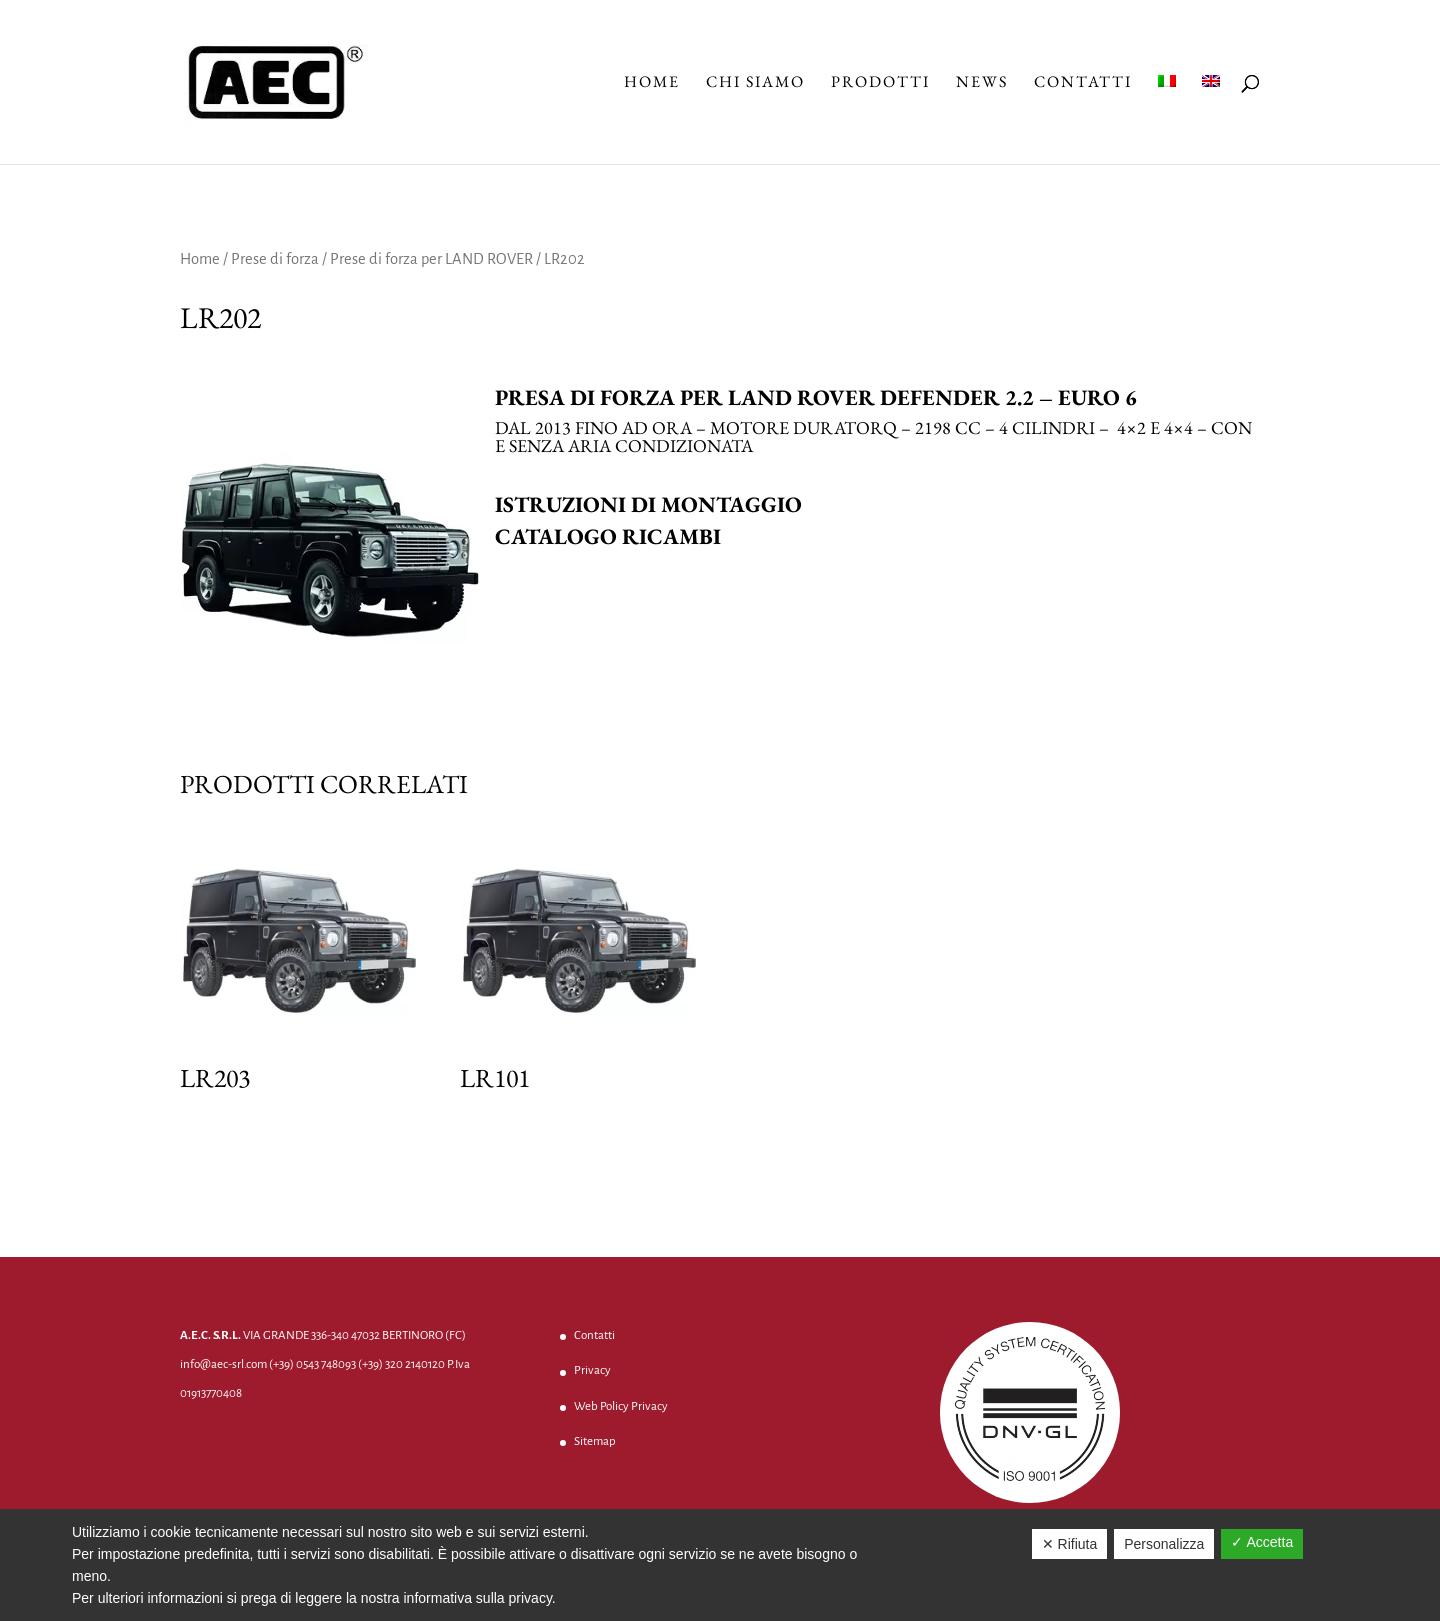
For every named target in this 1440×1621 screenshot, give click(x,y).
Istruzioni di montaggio (648, 504)
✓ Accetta (1262, 1542)
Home (652, 83)
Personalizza (1164, 1544)
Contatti (1083, 83)
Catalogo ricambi (608, 536)
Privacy (592, 1370)
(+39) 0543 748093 (312, 1364)
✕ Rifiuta (1070, 1544)
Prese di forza (275, 259)
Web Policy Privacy (621, 1406)
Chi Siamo (755, 83)
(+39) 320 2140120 (401, 1364)
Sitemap (595, 1441)
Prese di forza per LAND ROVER (431, 259)
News (982, 83)
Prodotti (880, 83)
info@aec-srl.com (223, 1364)
